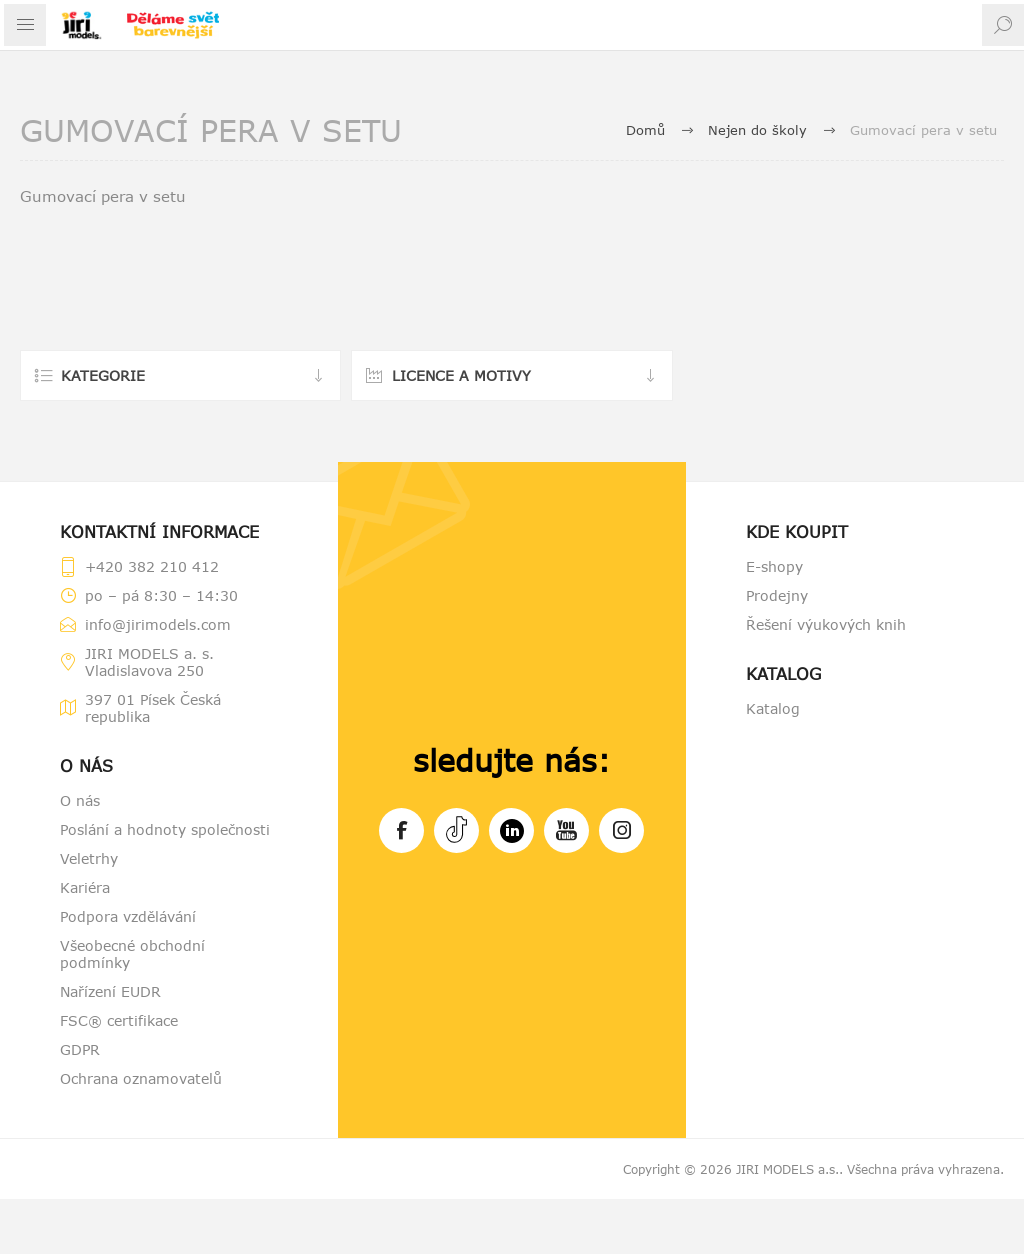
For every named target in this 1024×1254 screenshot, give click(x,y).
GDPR (80, 1049)
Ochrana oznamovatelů (141, 1078)
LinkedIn (512, 827)
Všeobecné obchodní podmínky (132, 954)
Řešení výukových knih (826, 624)
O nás (80, 800)
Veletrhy (89, 858)
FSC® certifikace (119, 1020)
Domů (645, 130)
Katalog (773, 708)
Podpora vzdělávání (128, 916)
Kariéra (85, 887)
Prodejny (777, 595)
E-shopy (774, 566)
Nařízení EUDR (110, 991)
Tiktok (456, 827)
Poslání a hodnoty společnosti (165, 829)
